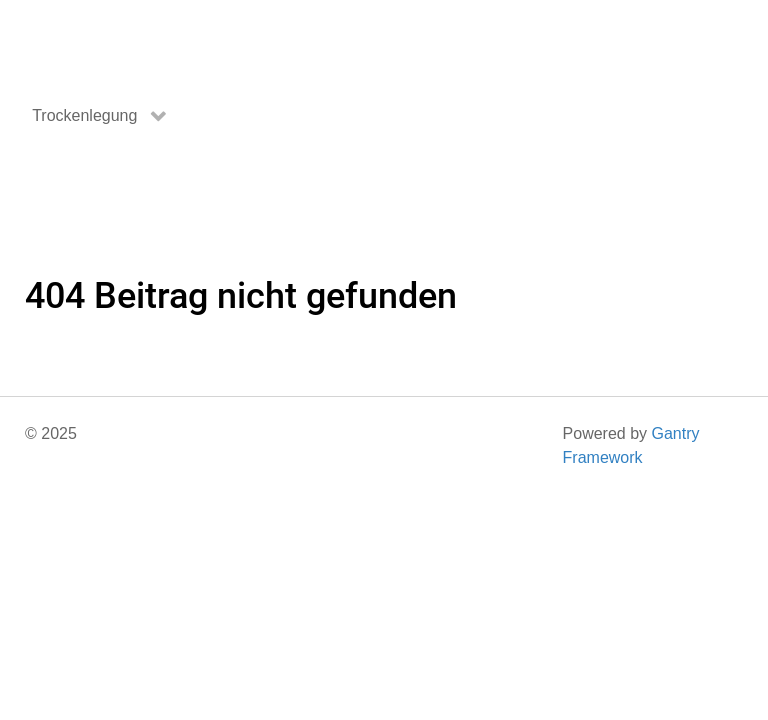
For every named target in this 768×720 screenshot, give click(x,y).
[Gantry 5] (100, 42)
